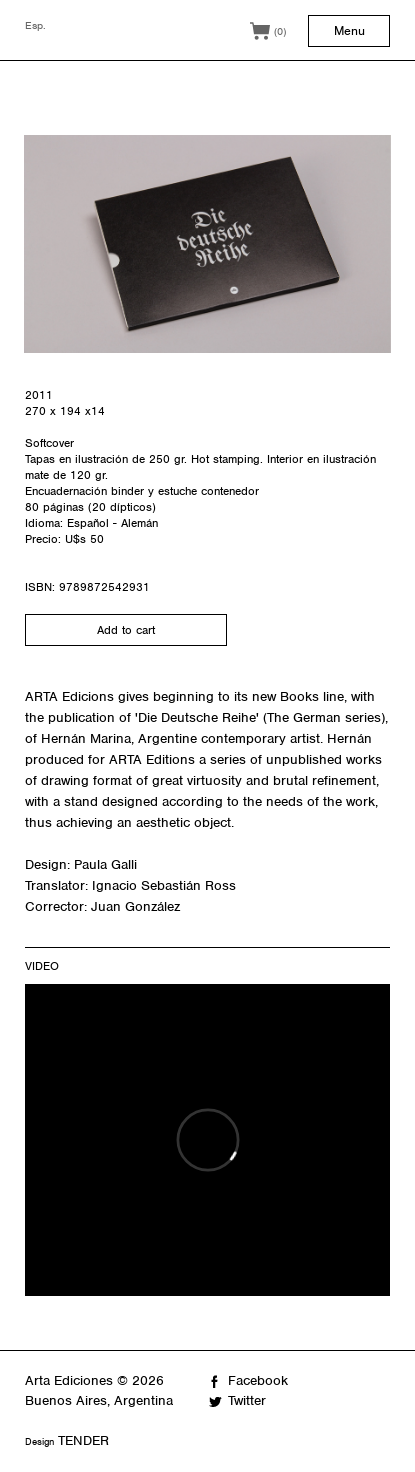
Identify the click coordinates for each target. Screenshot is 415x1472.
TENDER (83, 1440)
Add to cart (126, 630)
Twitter (247, 1400)
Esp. (35, 25)
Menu (349, 30)
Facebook (258, 1380)
